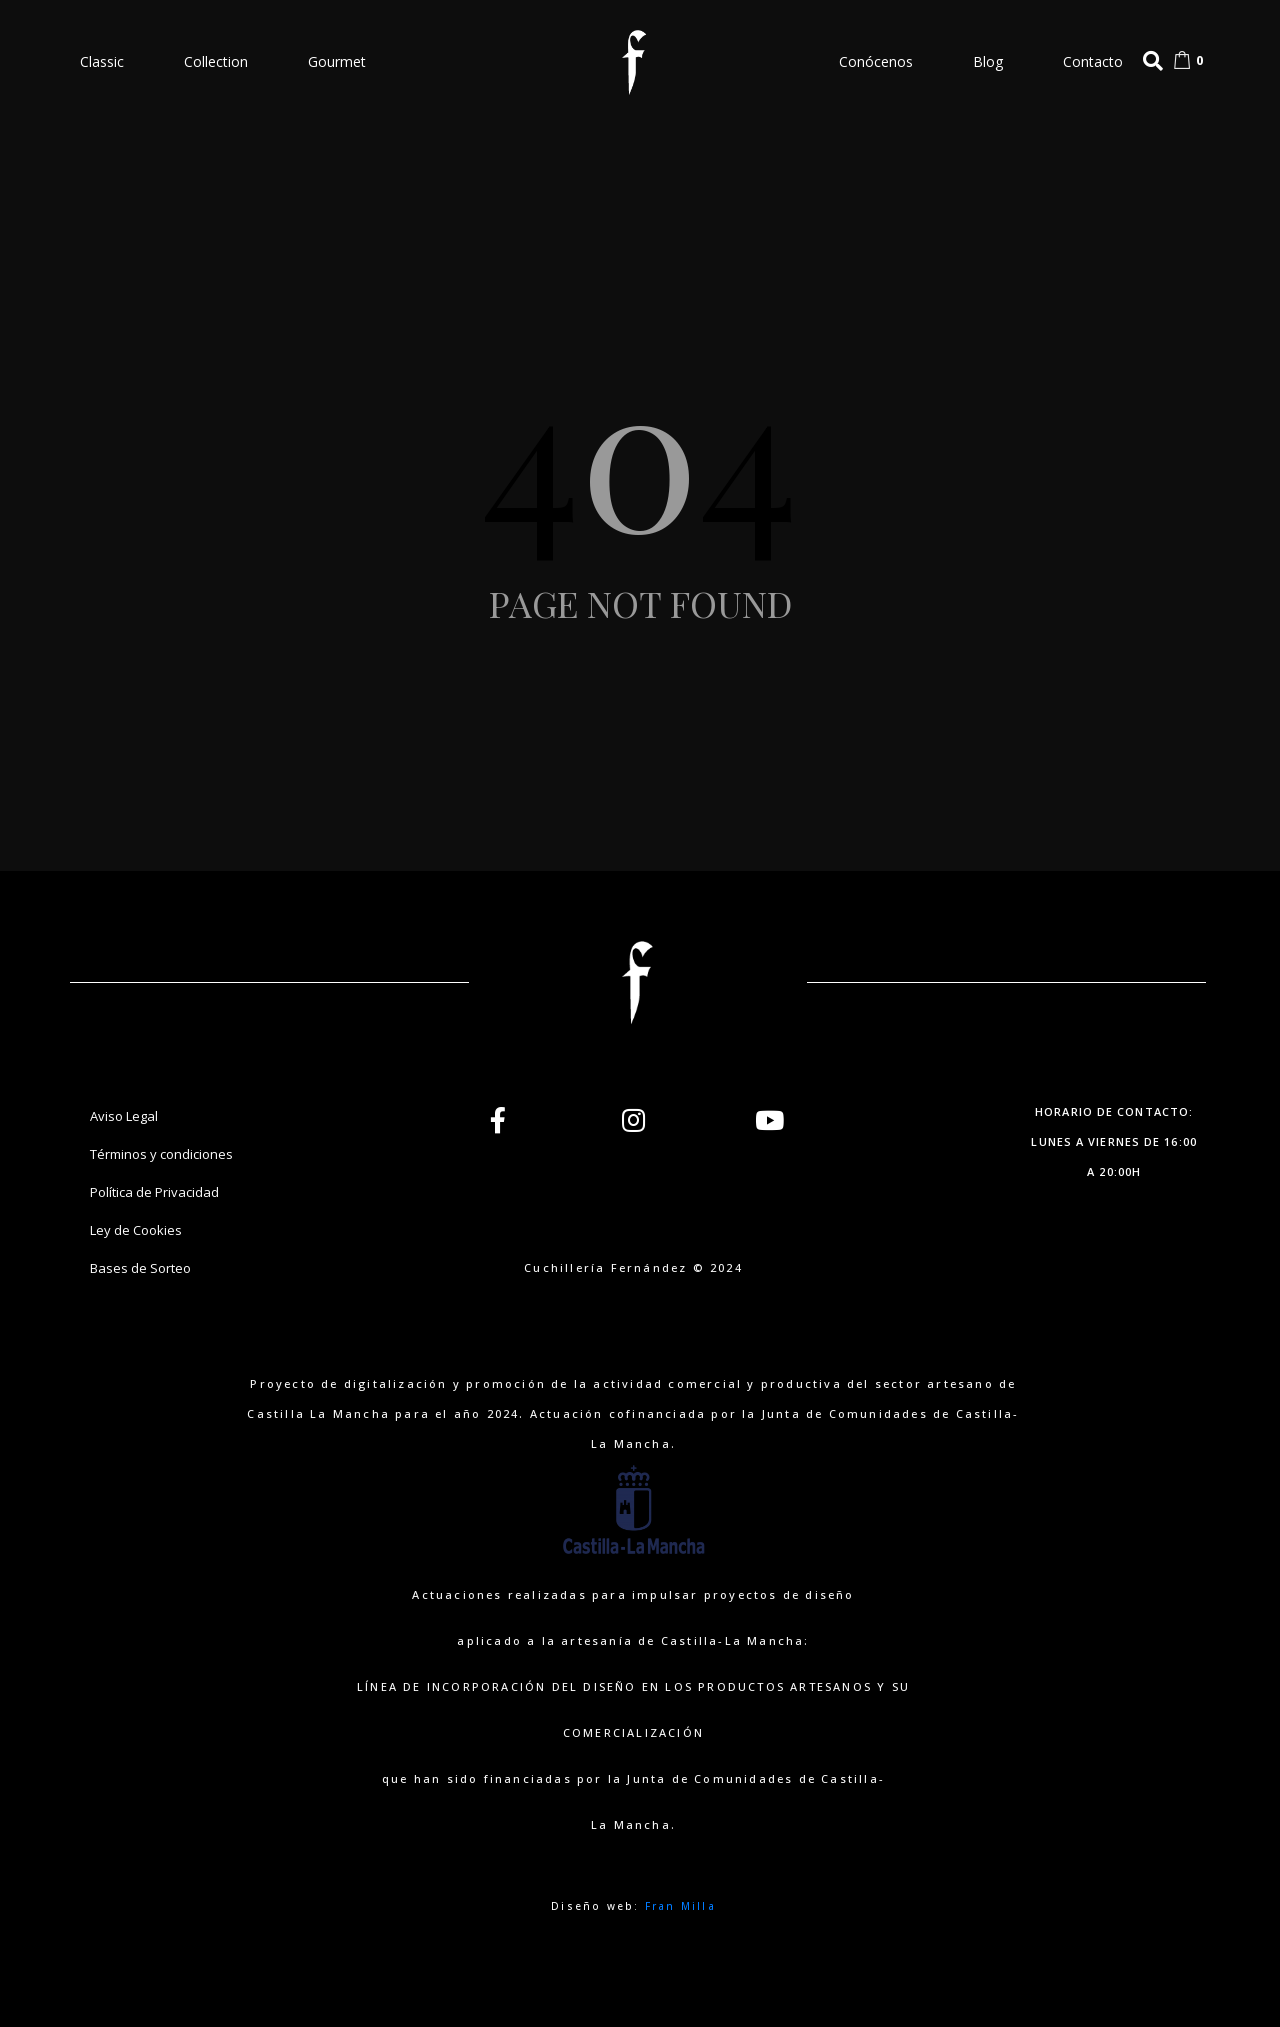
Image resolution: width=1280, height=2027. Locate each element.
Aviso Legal (124, 1116)
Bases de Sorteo (140, 1268)
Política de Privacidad (154, 1192)
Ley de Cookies (136, 1230)
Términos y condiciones (161, 1154)
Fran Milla (680, 1906)
